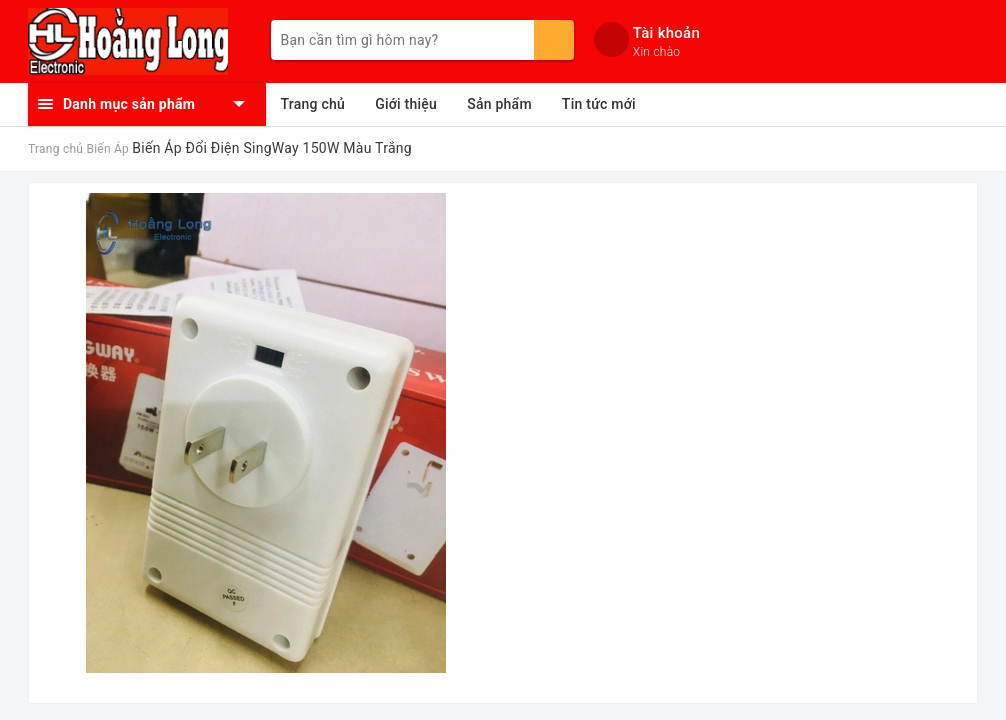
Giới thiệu (406, 104)
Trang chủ (313, 104)
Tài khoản (666, 33)
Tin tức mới (599, 104)
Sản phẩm (499, 104)
